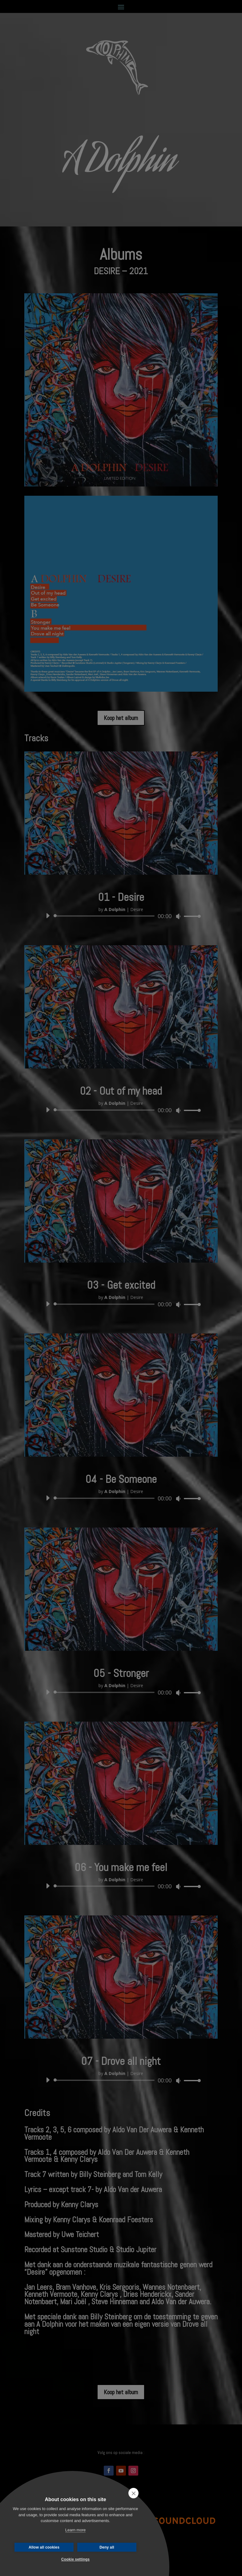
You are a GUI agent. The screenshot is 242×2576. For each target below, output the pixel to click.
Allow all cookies (44, 2547)
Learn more (75, 2530)
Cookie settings (75, 2559)
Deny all (106, 2547)
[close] (133, 2493)
